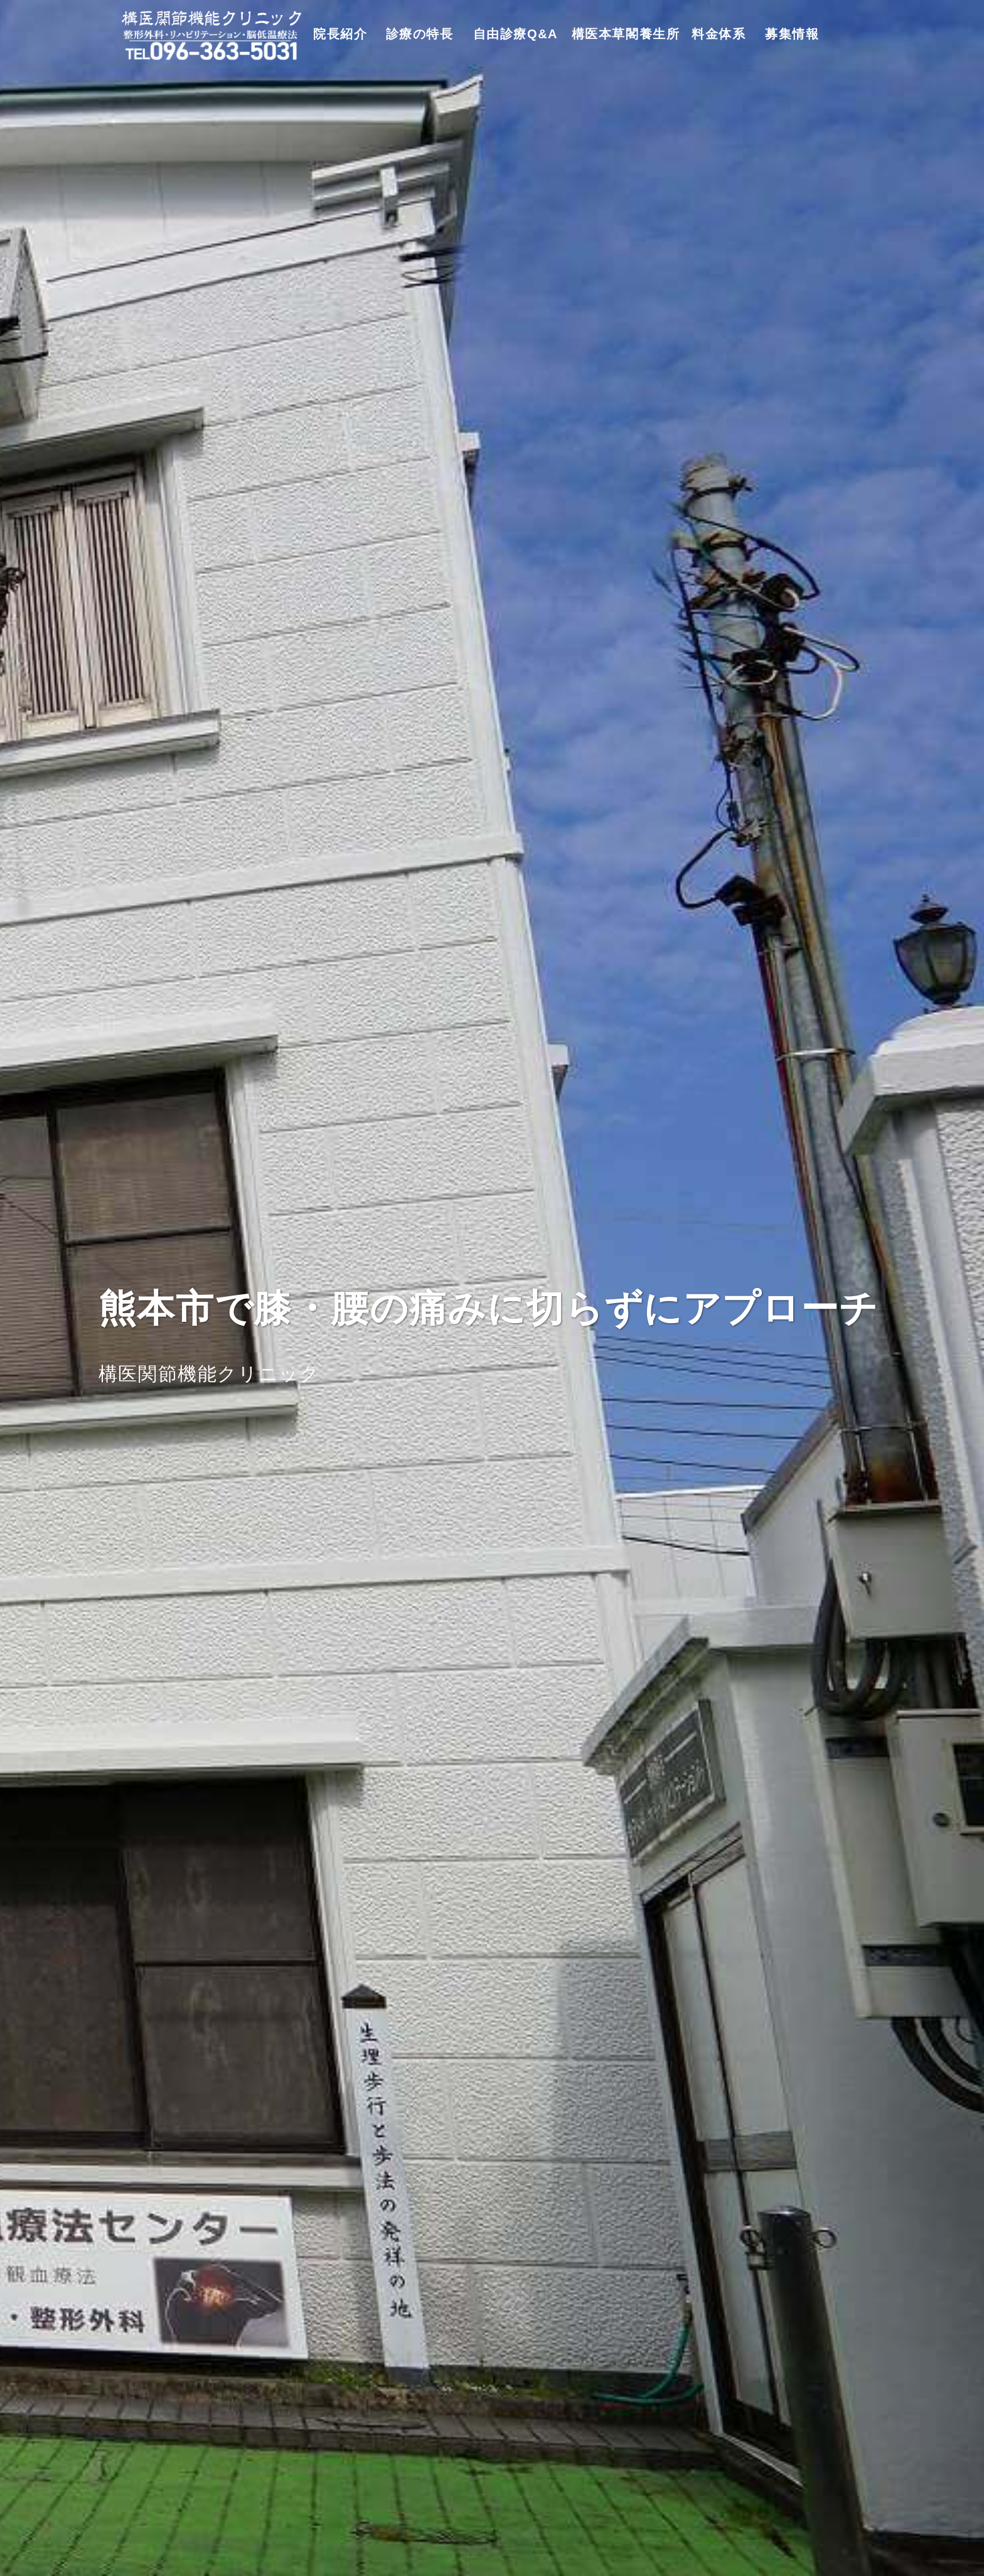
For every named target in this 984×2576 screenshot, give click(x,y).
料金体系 (719, 34)
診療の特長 (420, 34)
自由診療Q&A (516, 34)
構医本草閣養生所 (626, 34)
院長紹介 (340, 34)
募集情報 (792, 34)
